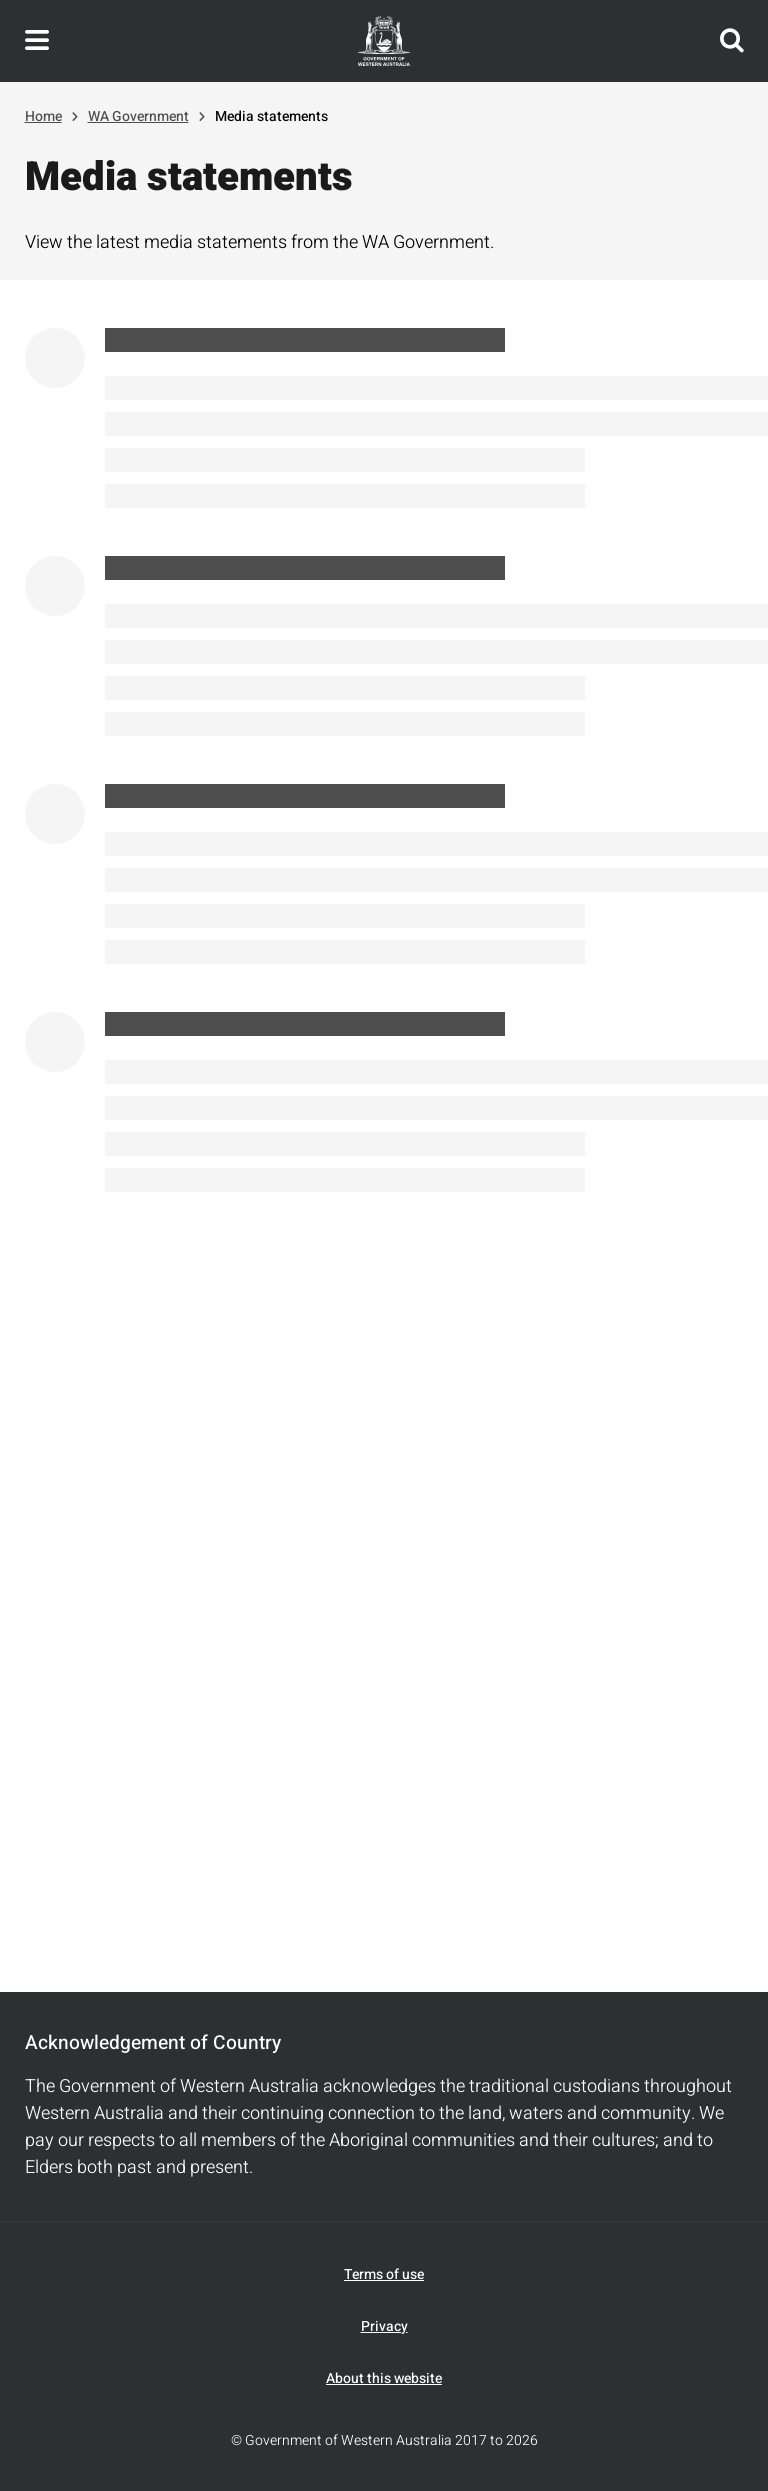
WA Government (138, 116)
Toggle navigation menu (37, 41)
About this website (384, 2378)
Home (43, 116)
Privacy (384, 2326)
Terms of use (384, 2274)
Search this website (732, 41)
